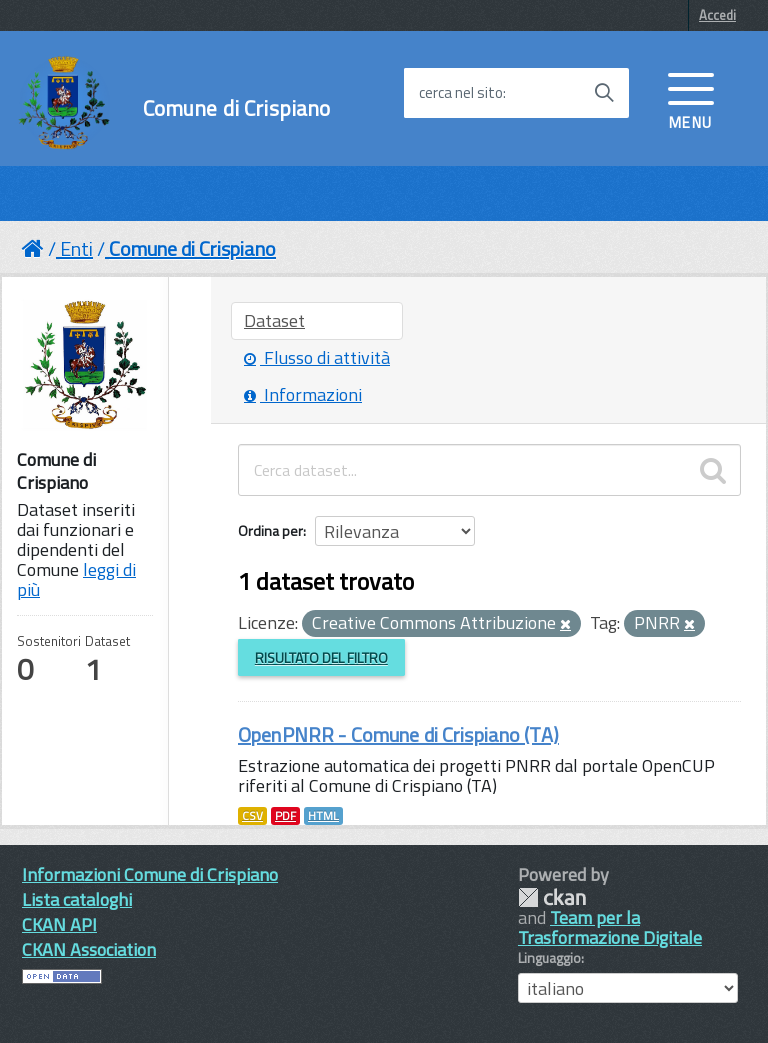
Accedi (717, 15)
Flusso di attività (317, 357)
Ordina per (270, 530)
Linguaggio (549, 958)
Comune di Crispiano (237, 108)
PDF (285, 816)
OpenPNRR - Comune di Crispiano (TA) (398, 734)
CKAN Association (89, 949)
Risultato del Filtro (321, 657)
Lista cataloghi (77, 899)
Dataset (274, 320)
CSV (252, 816)
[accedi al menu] (691, 99)
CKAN (552, 897)
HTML (323, 816)
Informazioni (303, 394)
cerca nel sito (461, 93)
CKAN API (59, 924)
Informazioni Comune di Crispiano (150, 874)
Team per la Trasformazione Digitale (610, 927)
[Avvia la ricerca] (604, 93)
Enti (76, 248)
